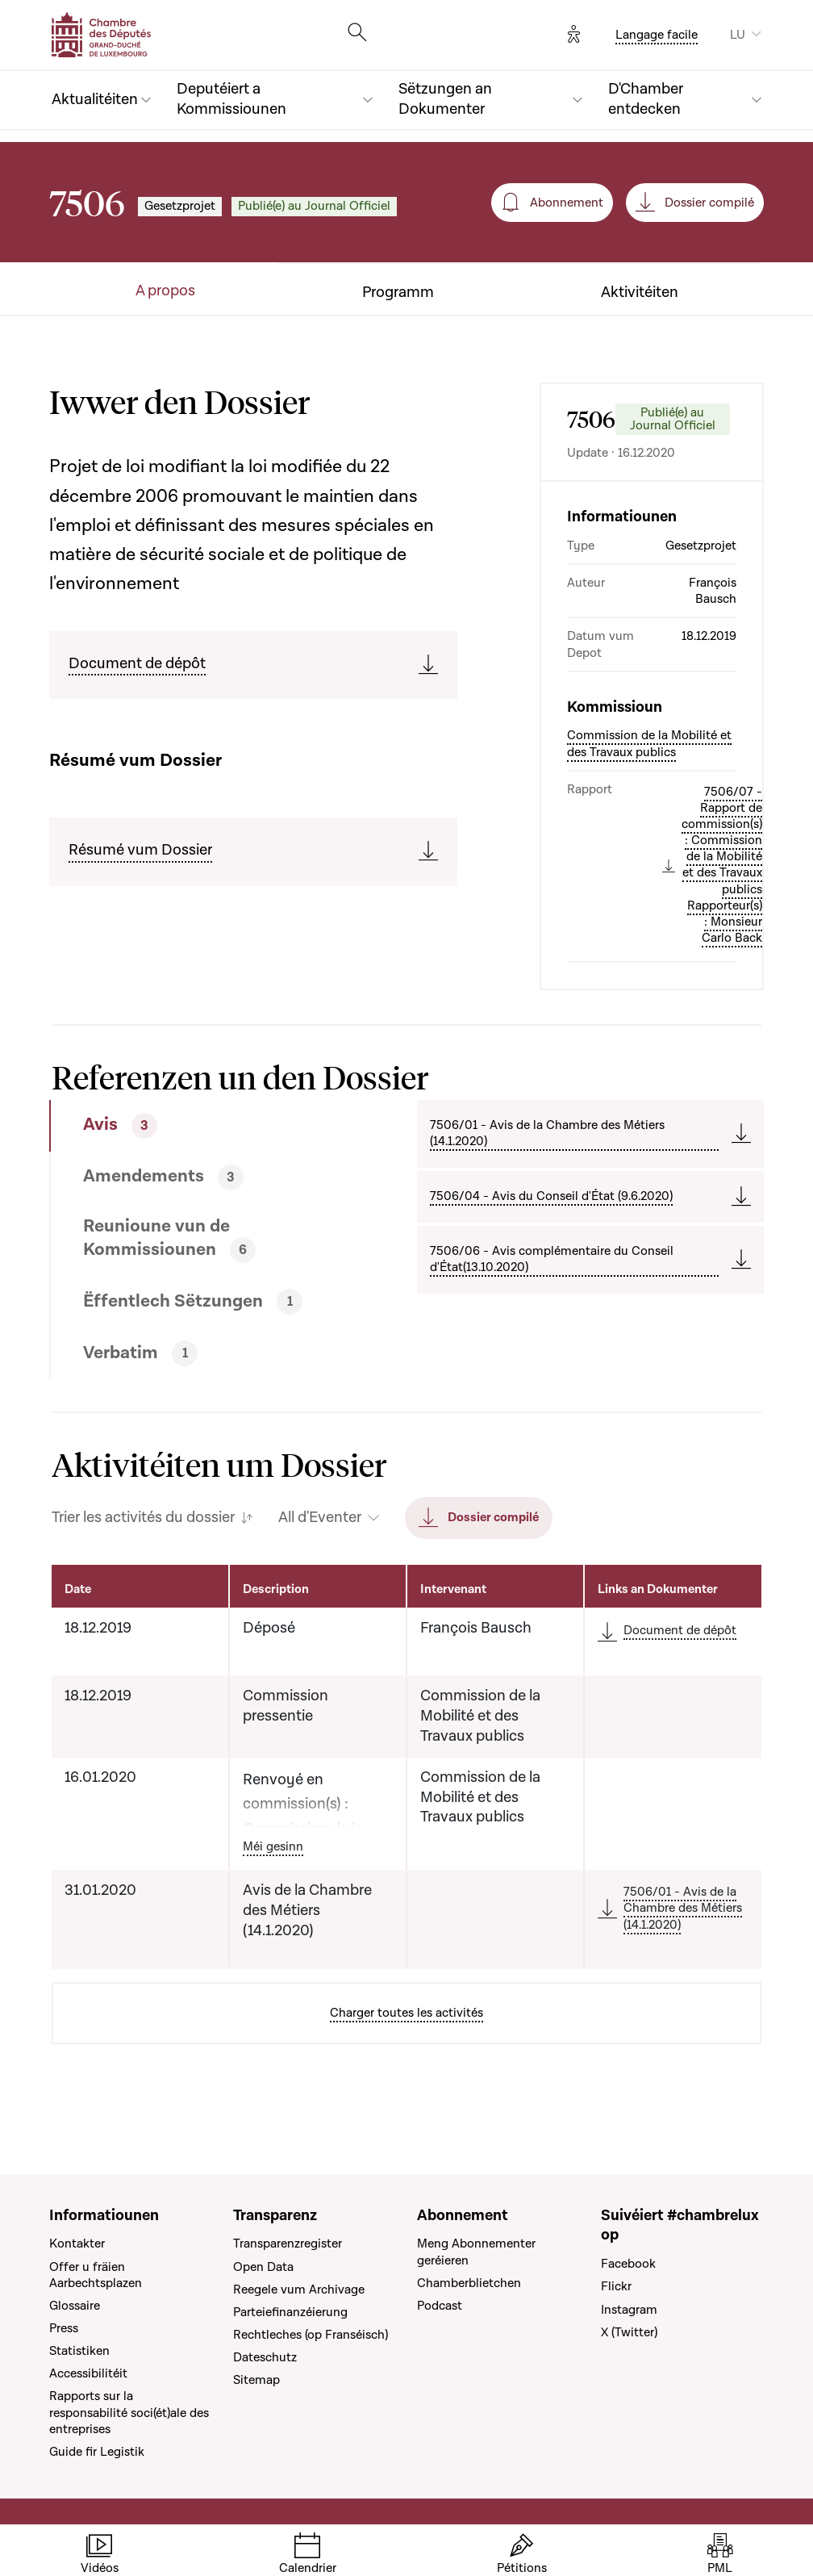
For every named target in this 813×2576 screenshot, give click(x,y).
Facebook (628, 2264)
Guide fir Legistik (96, 2452)
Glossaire (74, 2306)
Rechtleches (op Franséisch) (310, 2335)
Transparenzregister (287, 2243)
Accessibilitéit (88, 2373)
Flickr (616, 2286)
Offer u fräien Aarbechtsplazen (95, 2275)
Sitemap (256, 2380)
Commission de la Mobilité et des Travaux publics (649, 743)
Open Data (263, 2267)
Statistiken (79, 2351)
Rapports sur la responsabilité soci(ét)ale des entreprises (129, 2412)
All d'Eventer (319, 1518)
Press (63, 2328)
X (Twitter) (629, 2332)
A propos (165, 291)
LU (737, 35)
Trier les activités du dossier (143, 1518)
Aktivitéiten (639, 293)
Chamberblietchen (469, 2283)
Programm (398, 293)
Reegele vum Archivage (299, 2289)
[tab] (193, 1126)
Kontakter (77, 2243)
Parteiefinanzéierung (290, 2312)
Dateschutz (265, 2357)
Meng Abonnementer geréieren (476, 2251)
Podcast (439, 2306)
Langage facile (656, 35)
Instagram (629, 2310)
